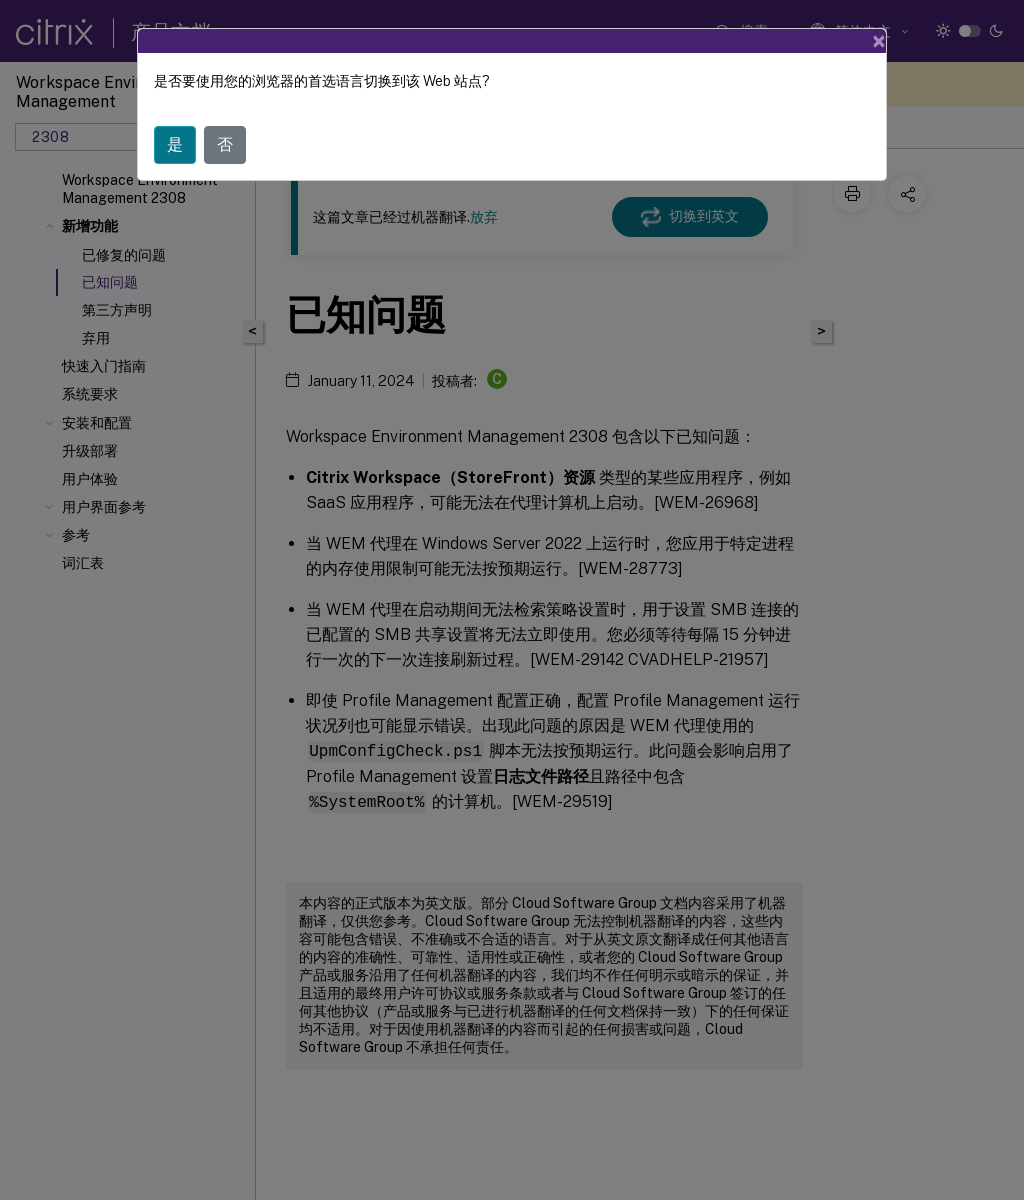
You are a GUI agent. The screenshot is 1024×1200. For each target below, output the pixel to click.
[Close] (879, 41)
